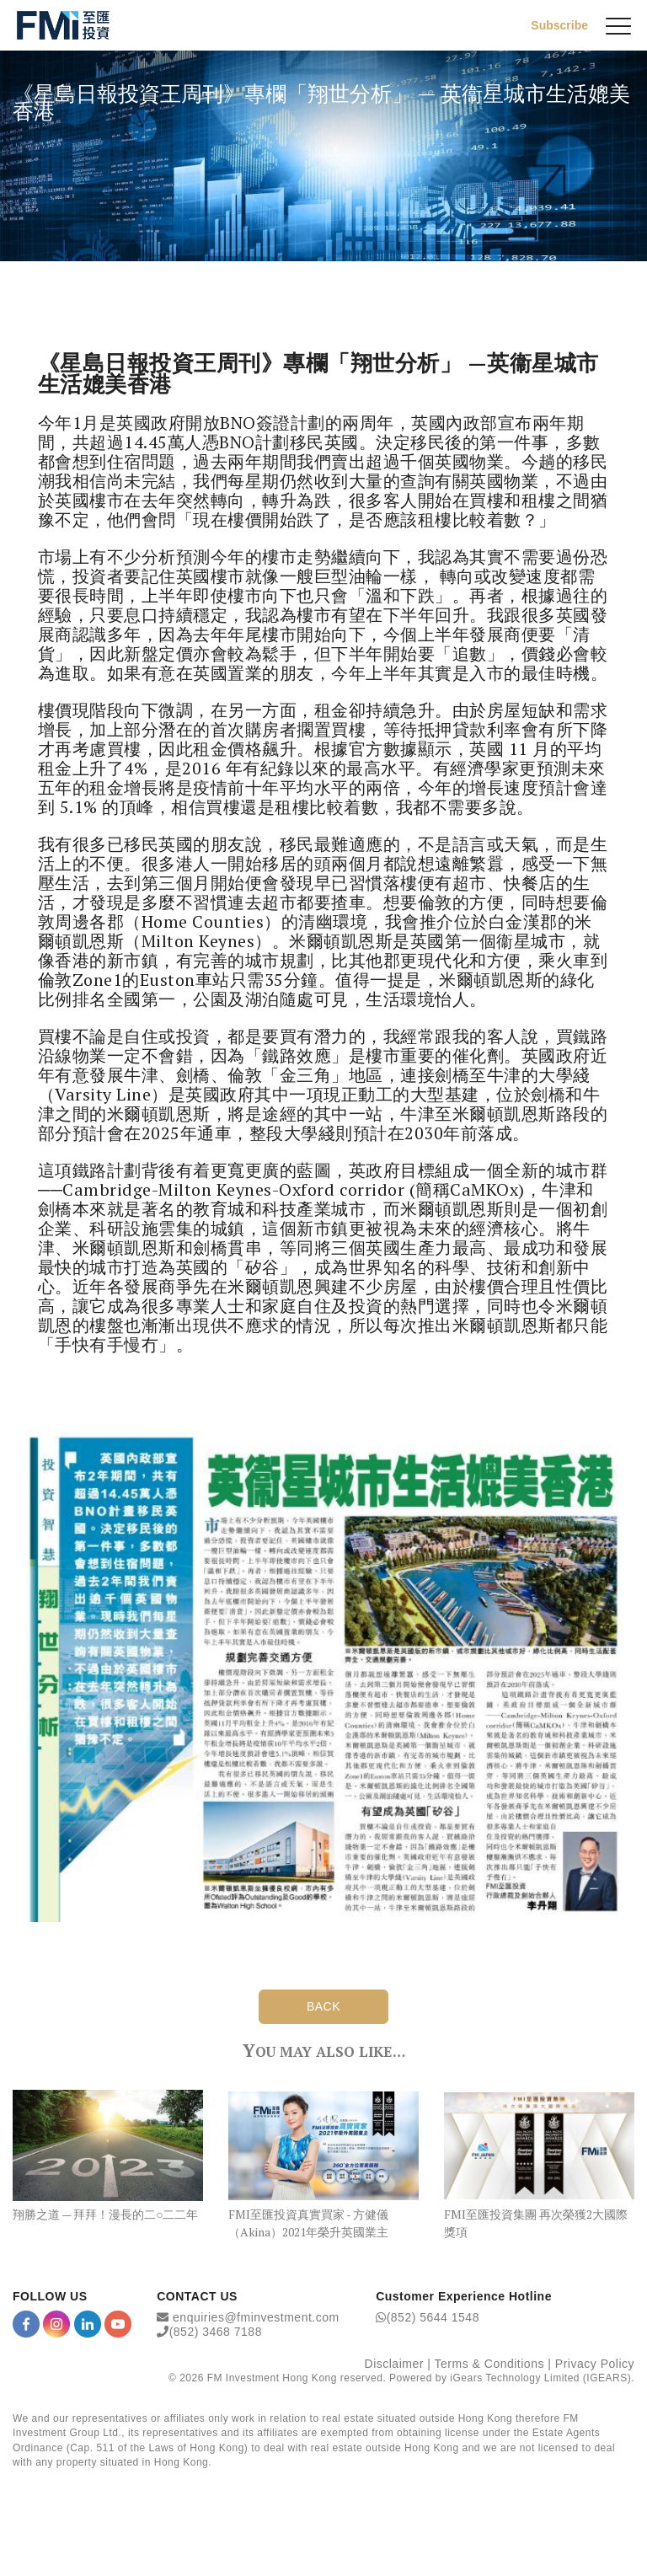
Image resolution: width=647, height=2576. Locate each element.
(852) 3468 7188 (215, 2331)
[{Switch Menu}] (618, 25)
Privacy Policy (594, 2363)
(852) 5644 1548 (433, 2317)
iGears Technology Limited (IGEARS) (540, 2378)
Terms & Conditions (489, 2363)
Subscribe (559, 25)
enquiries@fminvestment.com (256, 2317)
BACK (323, 2006)
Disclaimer (394, 2363)
